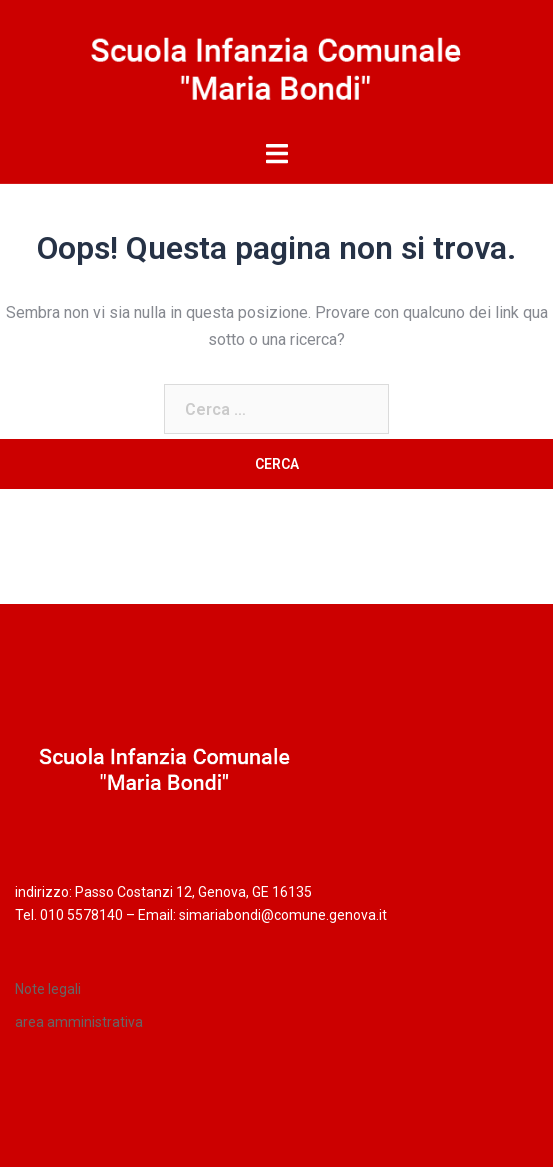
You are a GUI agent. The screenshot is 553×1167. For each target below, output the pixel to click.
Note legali (48, 989)
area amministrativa (79, 1022)
